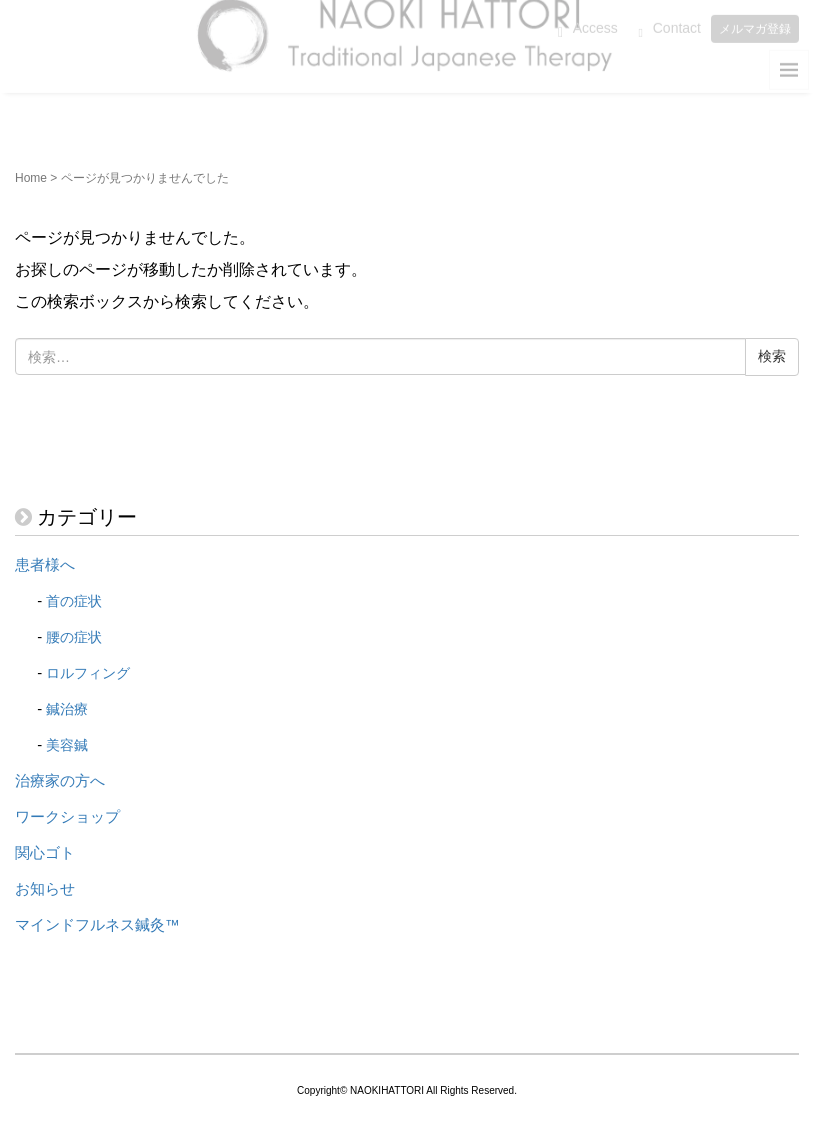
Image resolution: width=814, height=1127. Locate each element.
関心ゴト (45, 853)
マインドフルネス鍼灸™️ (97, 925)
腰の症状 (74, 637)
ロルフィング (88, 673)
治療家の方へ (60, 781)
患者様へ (45, 565)
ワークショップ (67, 817)
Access (595, 22)
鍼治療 (67, 709)
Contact (677, 22)
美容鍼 (67, 745)
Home (31, 178)
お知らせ (45, 889)
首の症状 (74, 601)
